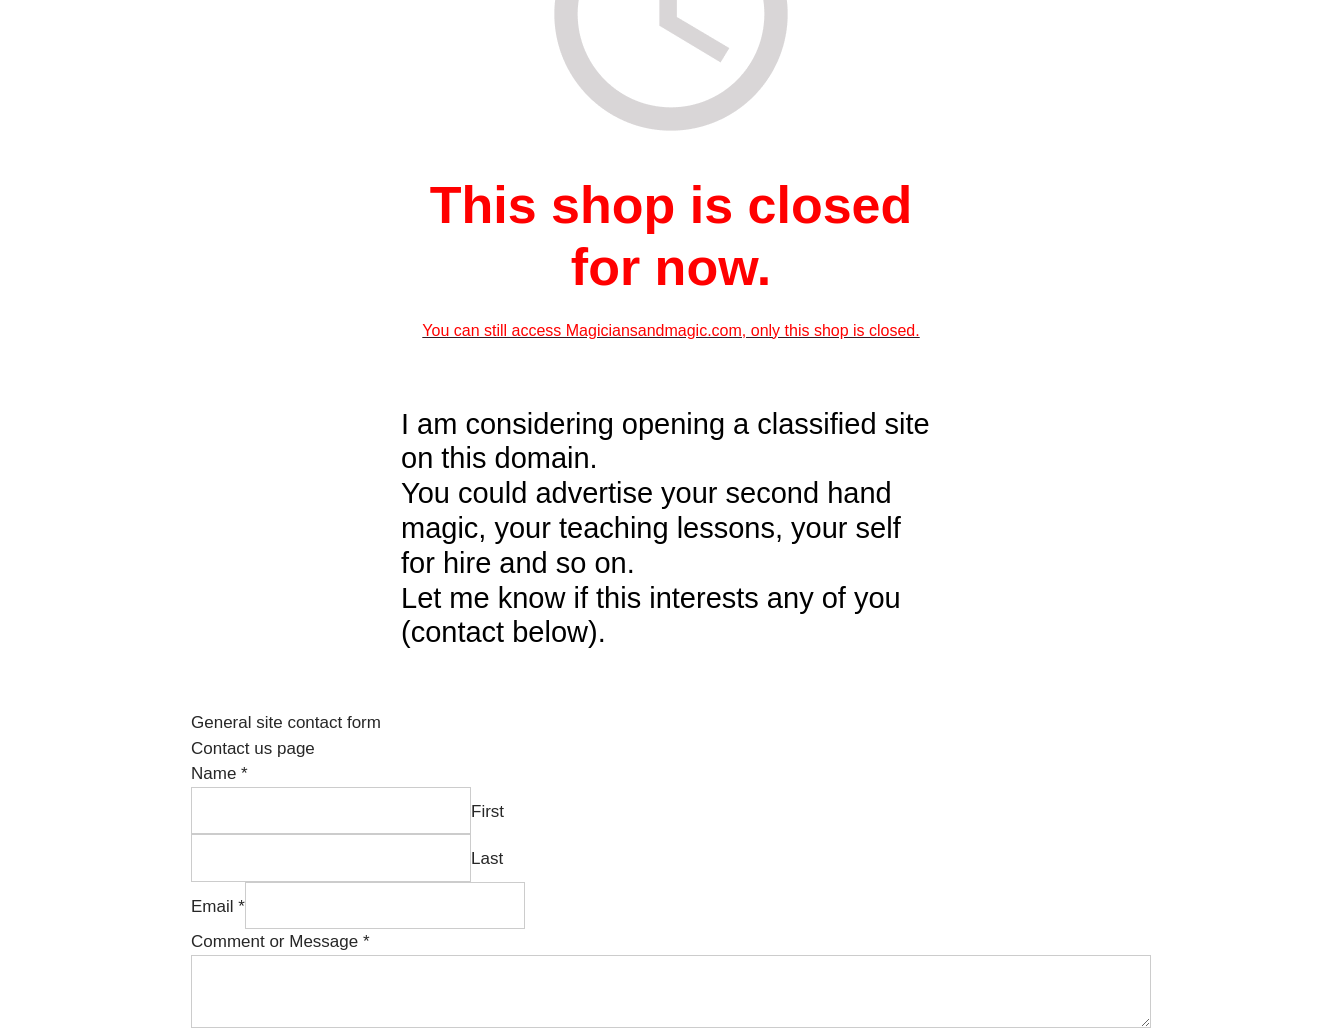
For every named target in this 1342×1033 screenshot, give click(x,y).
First (487, 811)
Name (219, 773)
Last (487, 858)
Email (218, 906)
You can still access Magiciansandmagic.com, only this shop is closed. (670, 330)
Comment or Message (280, 941)
